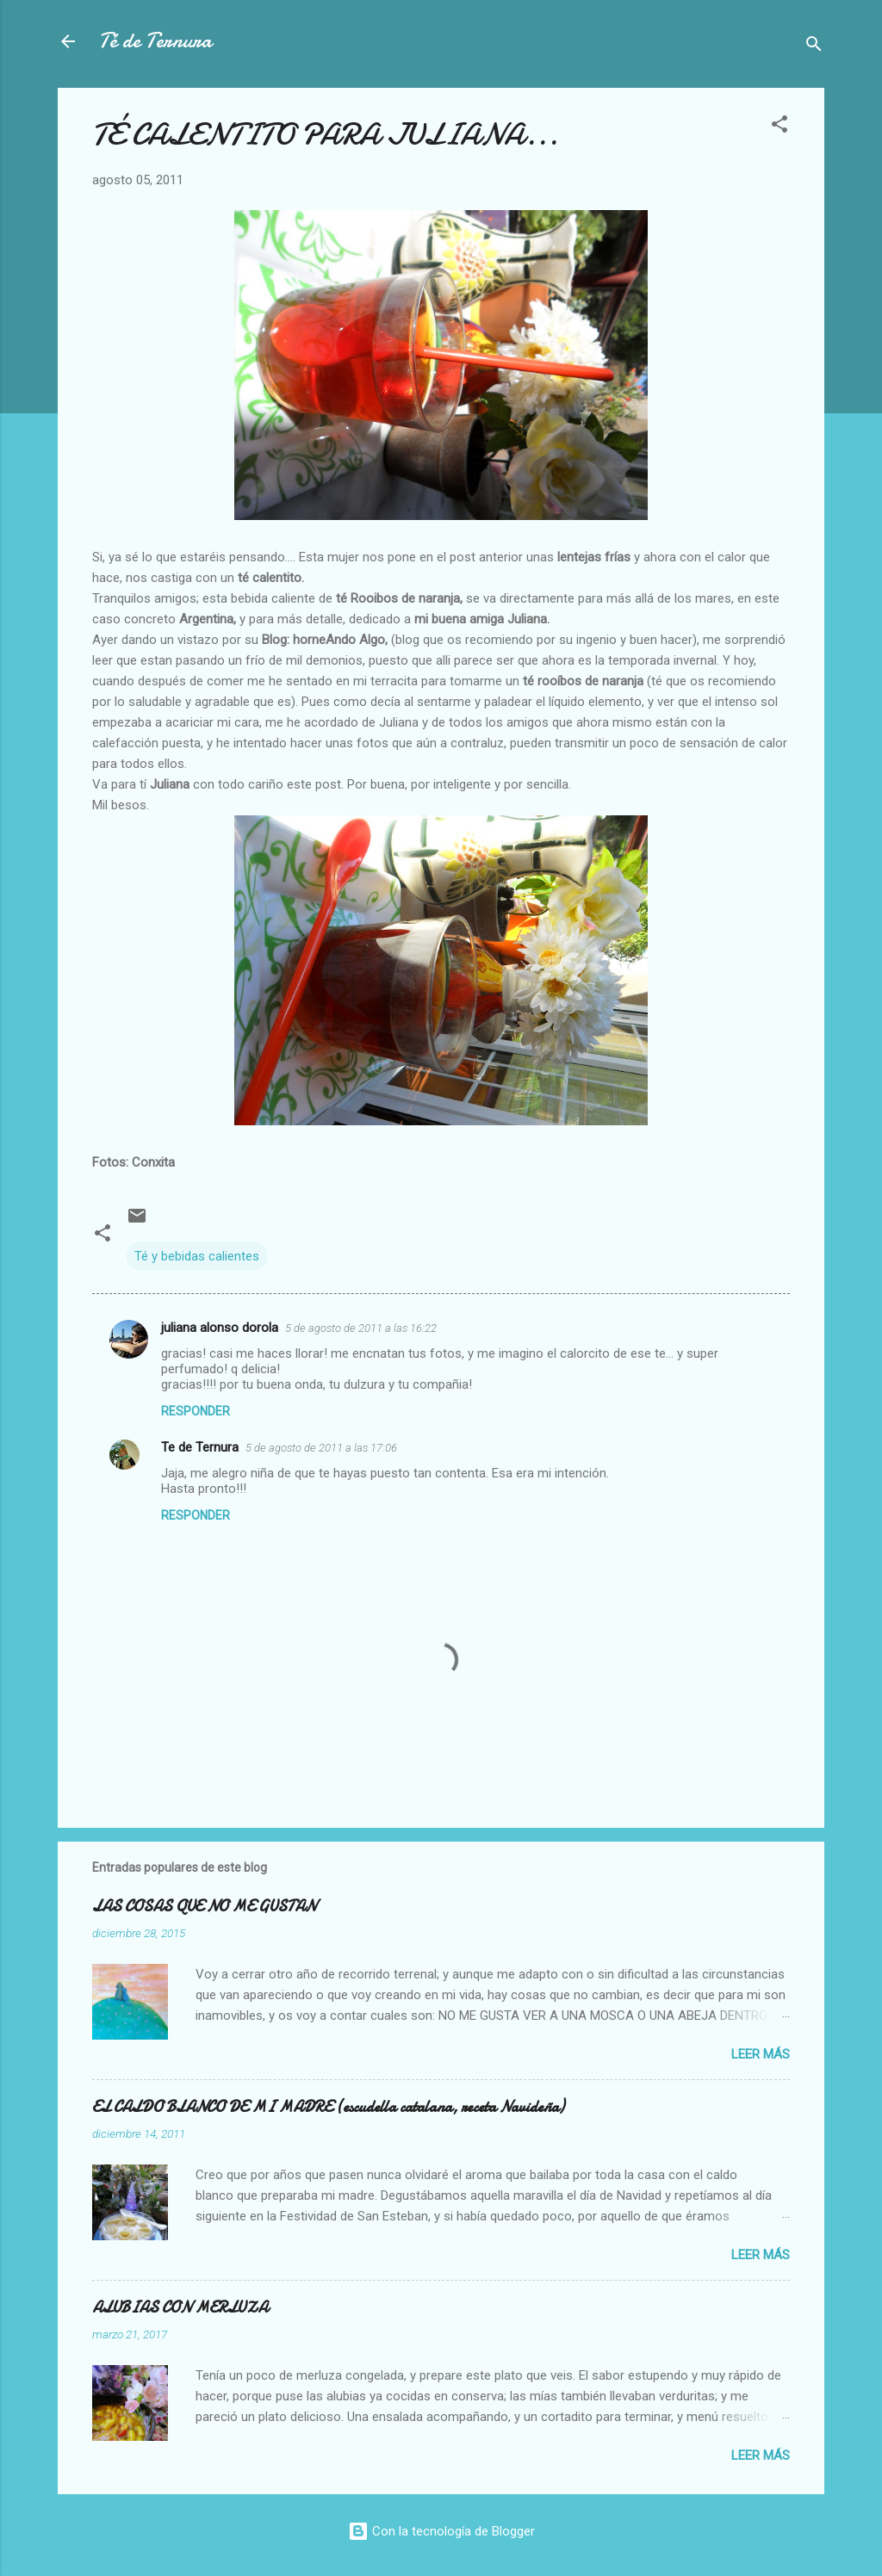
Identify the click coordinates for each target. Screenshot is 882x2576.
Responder (195, 1411)
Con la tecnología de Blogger (441, 2531)
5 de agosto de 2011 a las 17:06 (321, 1447)
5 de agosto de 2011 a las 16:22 (361, 1328)
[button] (779, 127)
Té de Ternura (155, 41)
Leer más (760, 2054)
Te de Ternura (200, 1447)
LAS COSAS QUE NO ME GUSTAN (204, 1906)
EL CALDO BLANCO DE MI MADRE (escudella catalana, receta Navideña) (328, 2107)
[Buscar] (814, 47)
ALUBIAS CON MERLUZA (180, 2308)
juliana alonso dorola (219, 1327)
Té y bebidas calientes (196, 1256)
